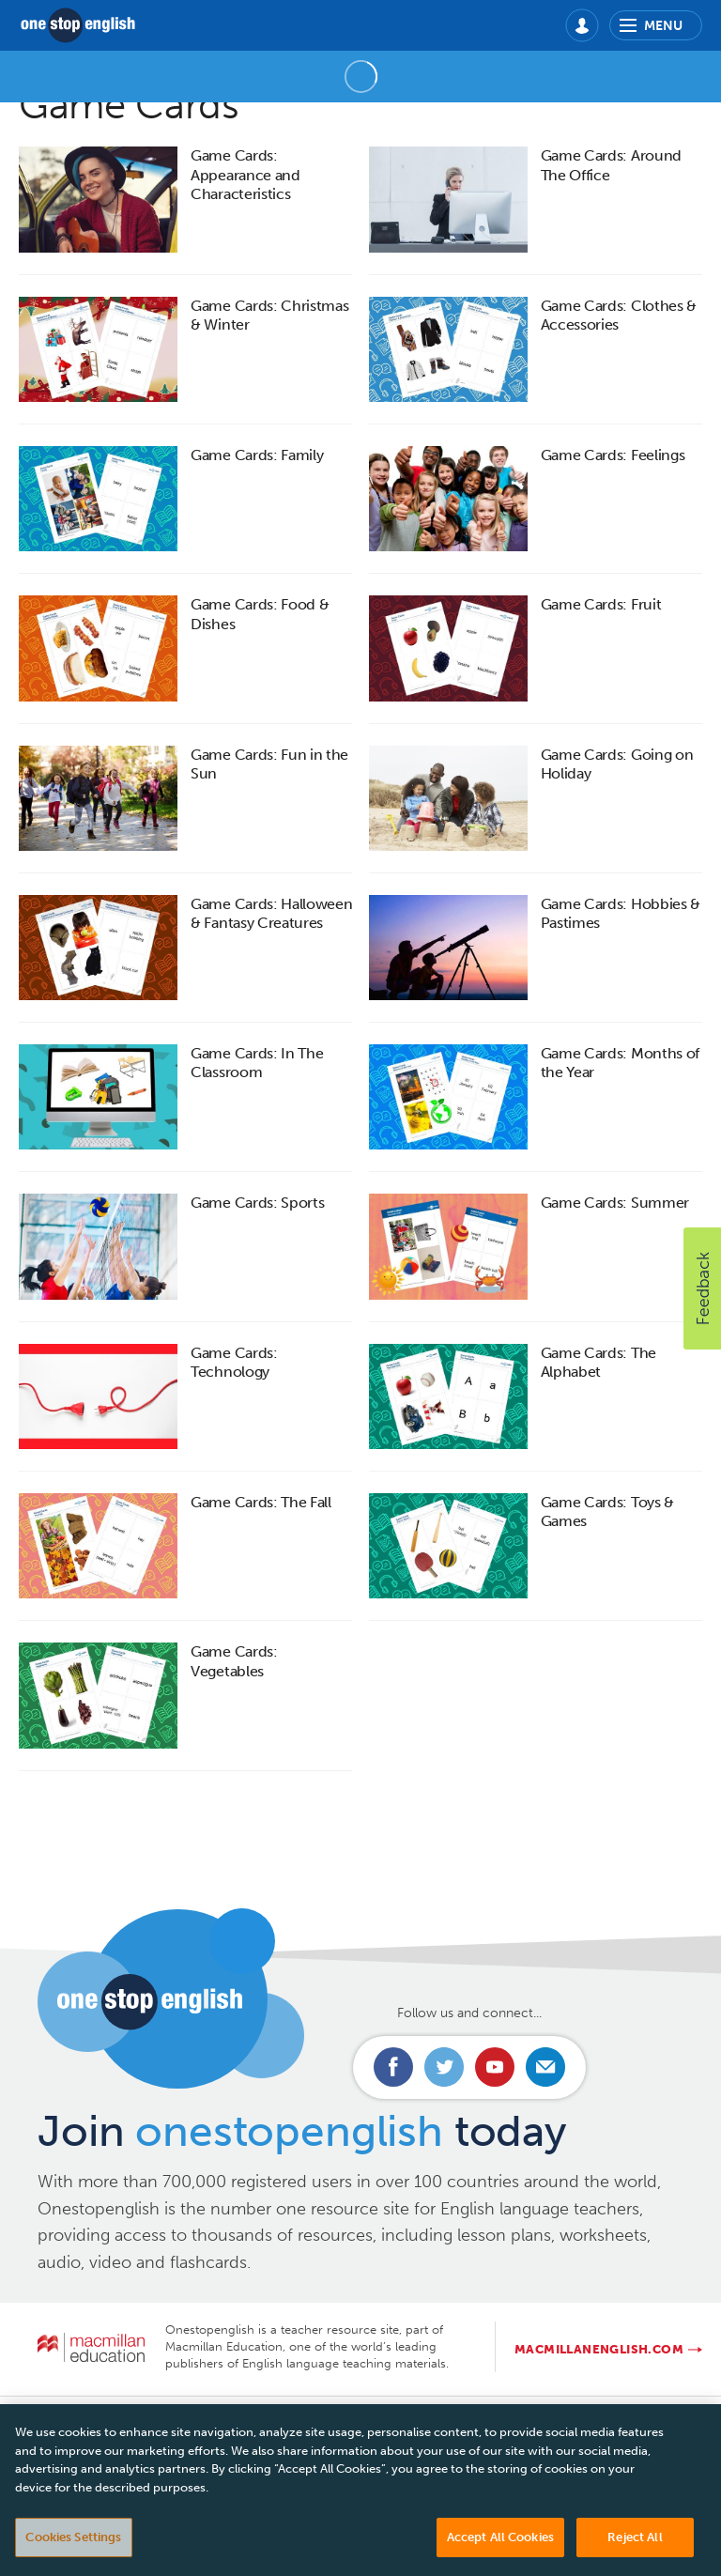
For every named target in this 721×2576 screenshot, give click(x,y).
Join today (302, 2131)
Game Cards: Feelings (613, 455)
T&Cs (403, 2420)
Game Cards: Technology (234, 1362)
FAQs (226, 2420)
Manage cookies (616, 2420)
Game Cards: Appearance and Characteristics (245, 175)
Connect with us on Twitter (444, 2067)
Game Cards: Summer (615, 1202)
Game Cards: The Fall (261, 1502)
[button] (702, 1288)
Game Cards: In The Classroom (257, 1062)
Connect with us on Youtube (494, 2067)
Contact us (86, 2420)
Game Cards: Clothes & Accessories (619, 315)
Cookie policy (491, 2420)
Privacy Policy (314, 2420)
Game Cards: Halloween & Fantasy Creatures (271, 913)
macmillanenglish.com (598, 2349)
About (166, 2420)
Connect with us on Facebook (393, 2067)
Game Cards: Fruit (601, 604)
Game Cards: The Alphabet (598, 1362)
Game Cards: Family (257, 455)
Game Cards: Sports (257, 1202)
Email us (545, 2067)
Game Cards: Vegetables (234, 1661)
